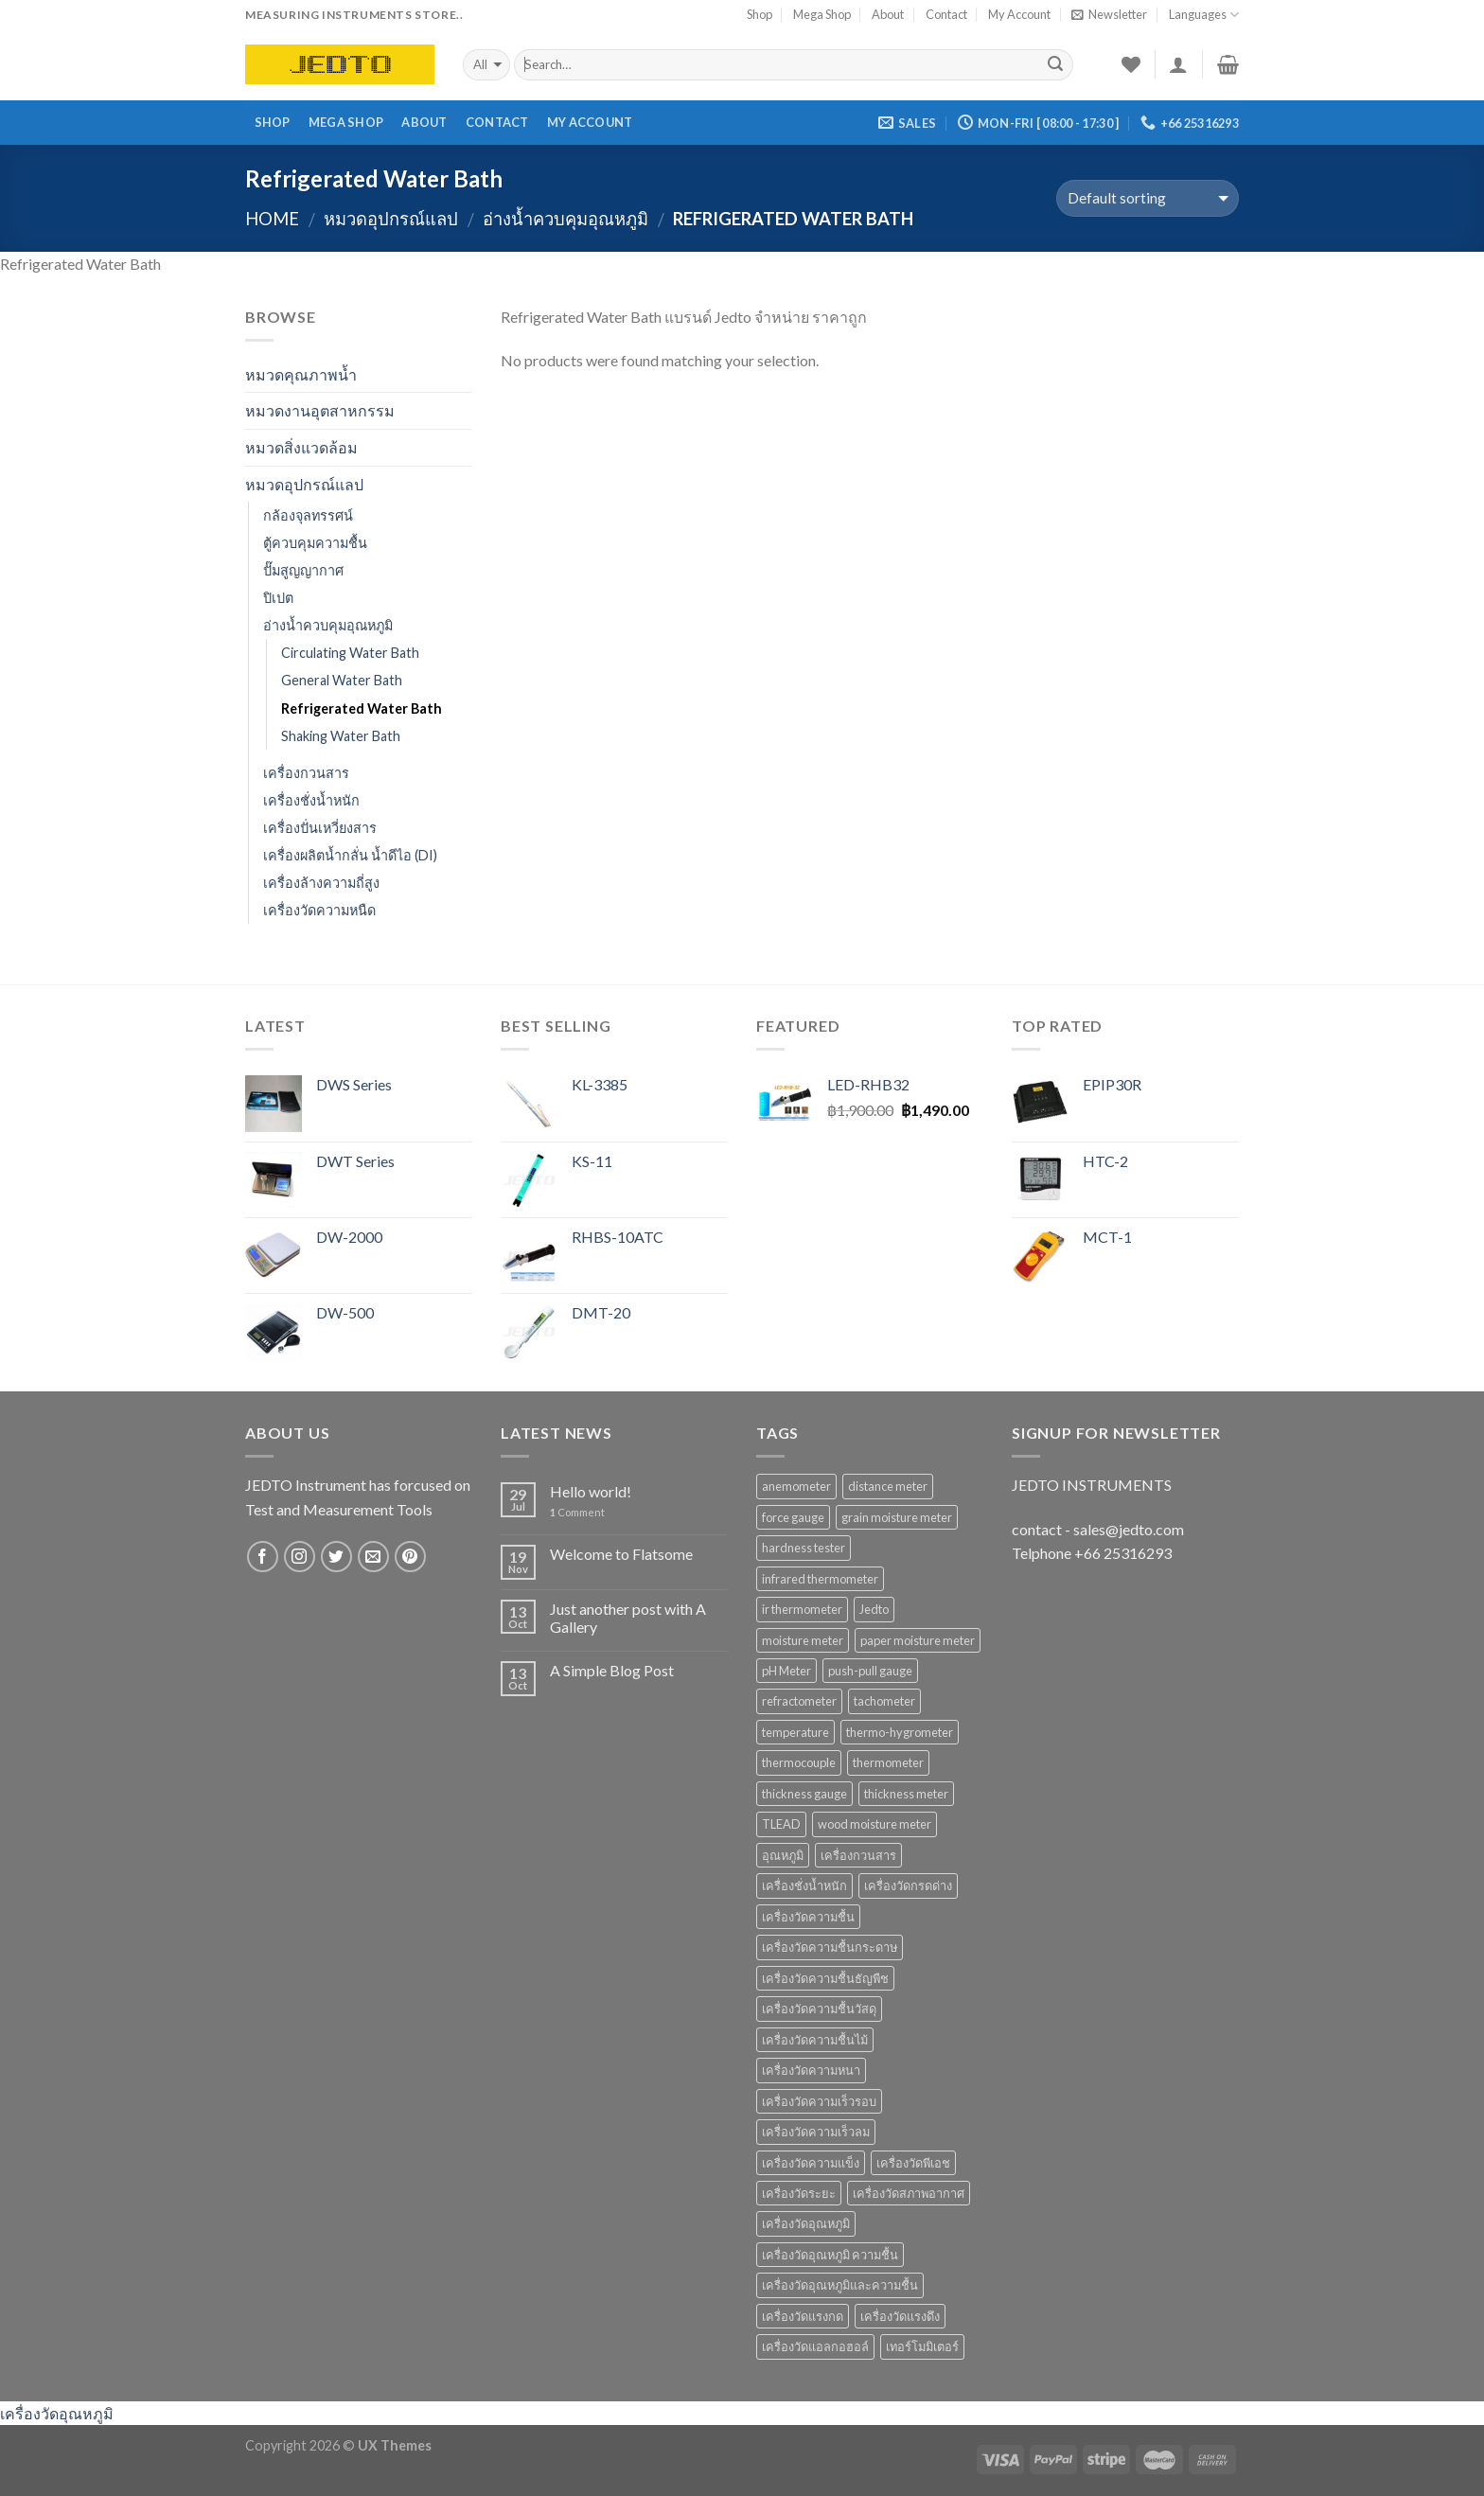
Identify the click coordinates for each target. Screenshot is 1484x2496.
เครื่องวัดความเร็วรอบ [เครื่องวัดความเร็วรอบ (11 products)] (819, 2101)
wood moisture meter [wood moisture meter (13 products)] (874, 1824)
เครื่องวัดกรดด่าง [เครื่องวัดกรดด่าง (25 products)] (908, 1885)
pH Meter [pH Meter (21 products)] (786, 1670)
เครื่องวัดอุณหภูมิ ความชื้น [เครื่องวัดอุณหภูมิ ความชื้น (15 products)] (830, 2254)
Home (272, 218)
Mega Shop (822, 14)
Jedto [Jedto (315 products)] (874, 1609)
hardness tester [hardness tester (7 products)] (803, 1547)
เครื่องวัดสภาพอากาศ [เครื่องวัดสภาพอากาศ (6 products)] (908, 2193)
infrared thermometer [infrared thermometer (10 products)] (820, 1578)
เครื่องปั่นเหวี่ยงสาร (320, 828)
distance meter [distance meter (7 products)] (888, 1486)
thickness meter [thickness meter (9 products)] (906, 1793)
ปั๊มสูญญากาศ (303, 570)
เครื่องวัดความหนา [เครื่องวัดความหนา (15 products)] (811, 2070)
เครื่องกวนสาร (306, 773)
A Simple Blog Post (612, 1670)
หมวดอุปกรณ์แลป (391, 218)
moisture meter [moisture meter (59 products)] (802, 1640)
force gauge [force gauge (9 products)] (793, 1517)
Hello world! (590, 1491)
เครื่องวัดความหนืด (319, 910)
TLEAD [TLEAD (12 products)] (781, 1824)
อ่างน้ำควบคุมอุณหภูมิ (565, 218)
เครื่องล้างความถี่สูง (321, 883)
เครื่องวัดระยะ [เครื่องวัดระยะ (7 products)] (799, 2193)
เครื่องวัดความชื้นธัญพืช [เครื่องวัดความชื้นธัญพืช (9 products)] (825, 1978)
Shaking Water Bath (340, 736)
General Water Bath (341, 680)
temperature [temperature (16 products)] (795, 1732)
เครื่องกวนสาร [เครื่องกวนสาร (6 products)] (858, 1855)
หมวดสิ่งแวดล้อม (301, 447)
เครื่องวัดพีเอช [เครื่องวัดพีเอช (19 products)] (913, 2162)
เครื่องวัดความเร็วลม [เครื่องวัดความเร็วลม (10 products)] (816, 2131)
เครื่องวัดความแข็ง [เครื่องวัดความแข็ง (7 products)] (810, 2162)
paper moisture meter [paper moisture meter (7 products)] (917, 1640)
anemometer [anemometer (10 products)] (796, 1486)
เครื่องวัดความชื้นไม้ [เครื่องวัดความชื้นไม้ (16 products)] (815, 2039)
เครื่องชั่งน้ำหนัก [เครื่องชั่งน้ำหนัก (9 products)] (804, 1885)
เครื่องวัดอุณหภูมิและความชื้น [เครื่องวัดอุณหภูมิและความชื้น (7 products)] (840, 2284)
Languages (1204, 15)
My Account (1019, 14)
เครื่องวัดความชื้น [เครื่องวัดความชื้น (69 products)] (808, 1916)
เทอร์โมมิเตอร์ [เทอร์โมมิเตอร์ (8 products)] (922, 2346)
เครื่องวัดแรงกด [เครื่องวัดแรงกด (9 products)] (802, 2316)
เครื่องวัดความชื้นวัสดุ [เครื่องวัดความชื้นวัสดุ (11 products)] (819, 2008)
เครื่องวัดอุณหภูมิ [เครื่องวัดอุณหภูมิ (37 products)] (806, 2223)
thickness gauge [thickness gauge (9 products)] (804, 1793)
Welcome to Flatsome (621, 1554)
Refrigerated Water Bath (361, 708)
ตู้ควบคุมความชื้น (315, 543)
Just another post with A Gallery (628, 1618)
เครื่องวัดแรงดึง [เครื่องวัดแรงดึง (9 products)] (900, 2316)
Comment (577, 1512)
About (888, 14)
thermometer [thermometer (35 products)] (888, 1762)
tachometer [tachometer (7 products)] (884, 1700)
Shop (759, 14)
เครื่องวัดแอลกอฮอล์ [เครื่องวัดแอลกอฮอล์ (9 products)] (815, 2346)
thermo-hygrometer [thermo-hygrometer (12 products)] (899, 1732)
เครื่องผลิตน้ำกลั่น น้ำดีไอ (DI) (350, 855)
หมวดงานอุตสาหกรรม (320, 410)
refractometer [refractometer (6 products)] (799, 1700)
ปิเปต (278, 598)
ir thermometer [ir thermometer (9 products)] (802, 1609)
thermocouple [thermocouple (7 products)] (799, 1762)
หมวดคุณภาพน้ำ (301, 374)
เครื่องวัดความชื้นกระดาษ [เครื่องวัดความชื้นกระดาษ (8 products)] (829, 1947)
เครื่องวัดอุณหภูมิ (57, 2413)
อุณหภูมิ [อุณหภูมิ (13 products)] (783, 1855)
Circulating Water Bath (350, 653)
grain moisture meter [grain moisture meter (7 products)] (896, 1517)
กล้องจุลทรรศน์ (308, 515)
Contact (946, 14)
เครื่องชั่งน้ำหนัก (311, 800)
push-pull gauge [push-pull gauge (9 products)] (870, 1670)
